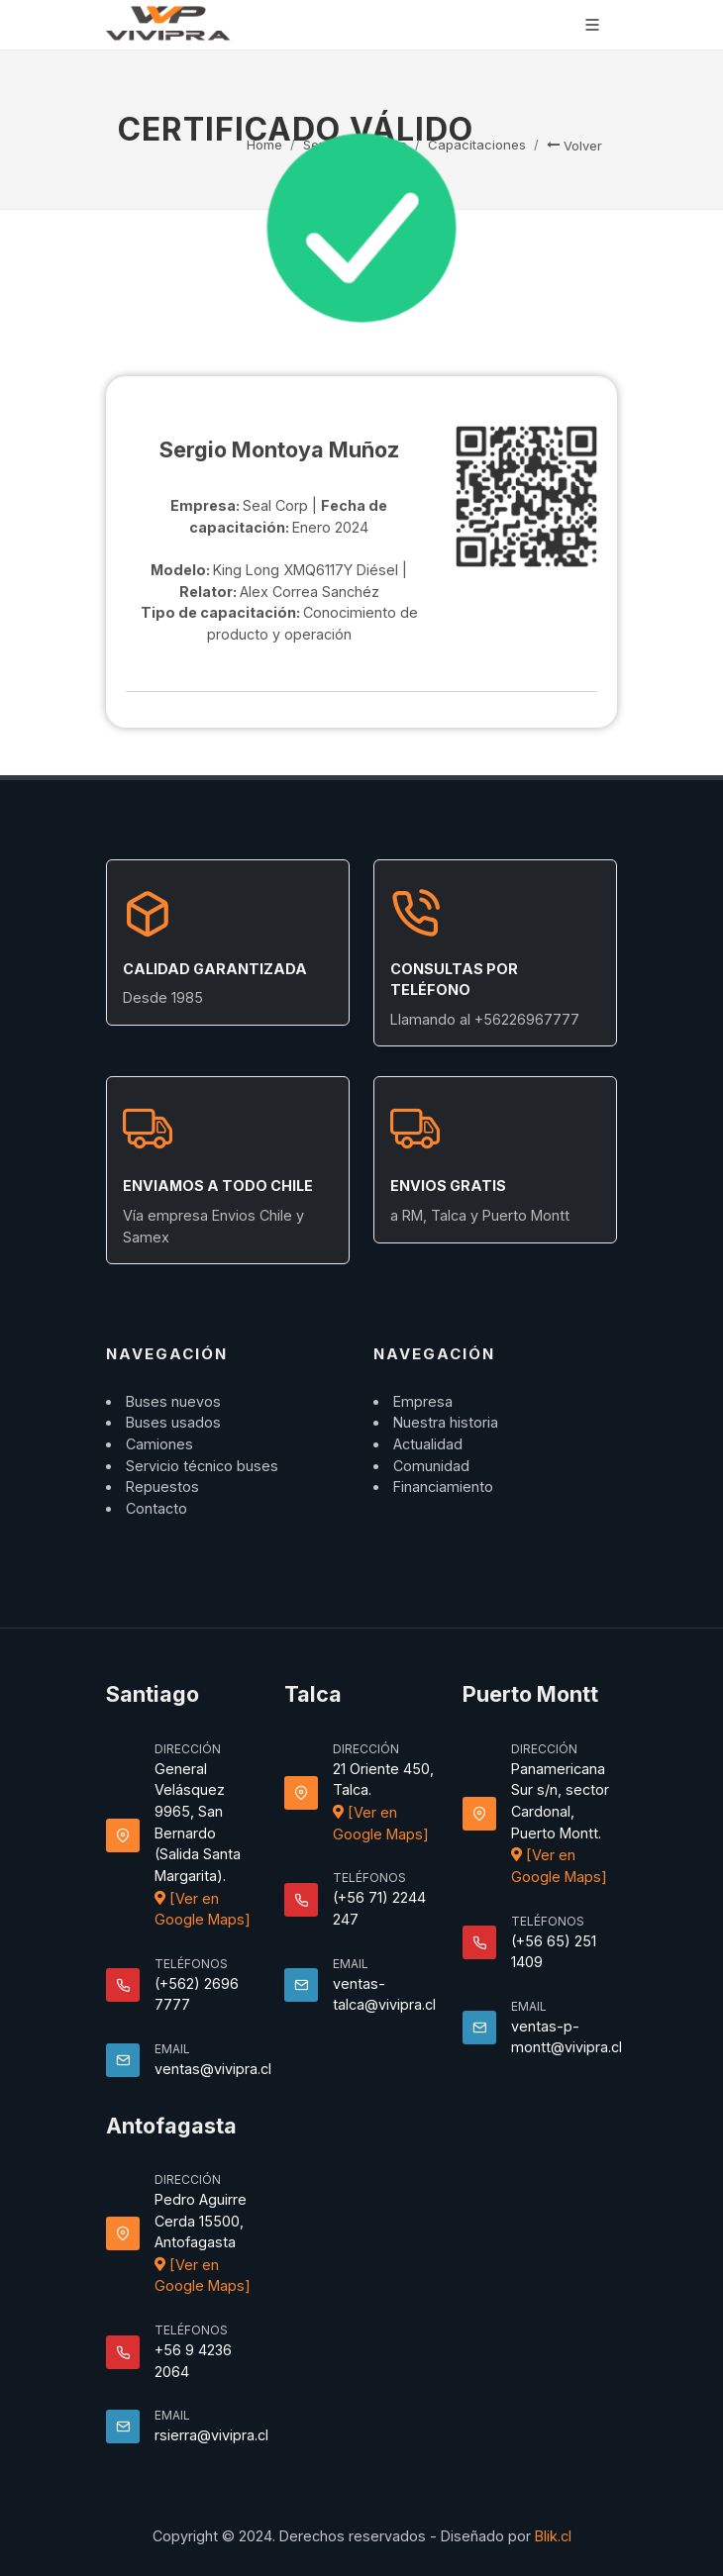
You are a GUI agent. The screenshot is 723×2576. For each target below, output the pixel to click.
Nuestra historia (445, 1422)
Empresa (423, 1401)
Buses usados (173, 1422)
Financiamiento (443, 1486)
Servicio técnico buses (202, 1465)
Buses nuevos (173, 1401)
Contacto (156, 1508)
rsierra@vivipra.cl (211, 2435)
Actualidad (428, 1444)
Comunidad (431, 1465)
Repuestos (162, 1486)
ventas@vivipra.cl (213, 2068)
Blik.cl (553, 2535)
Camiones (159, 1444)
